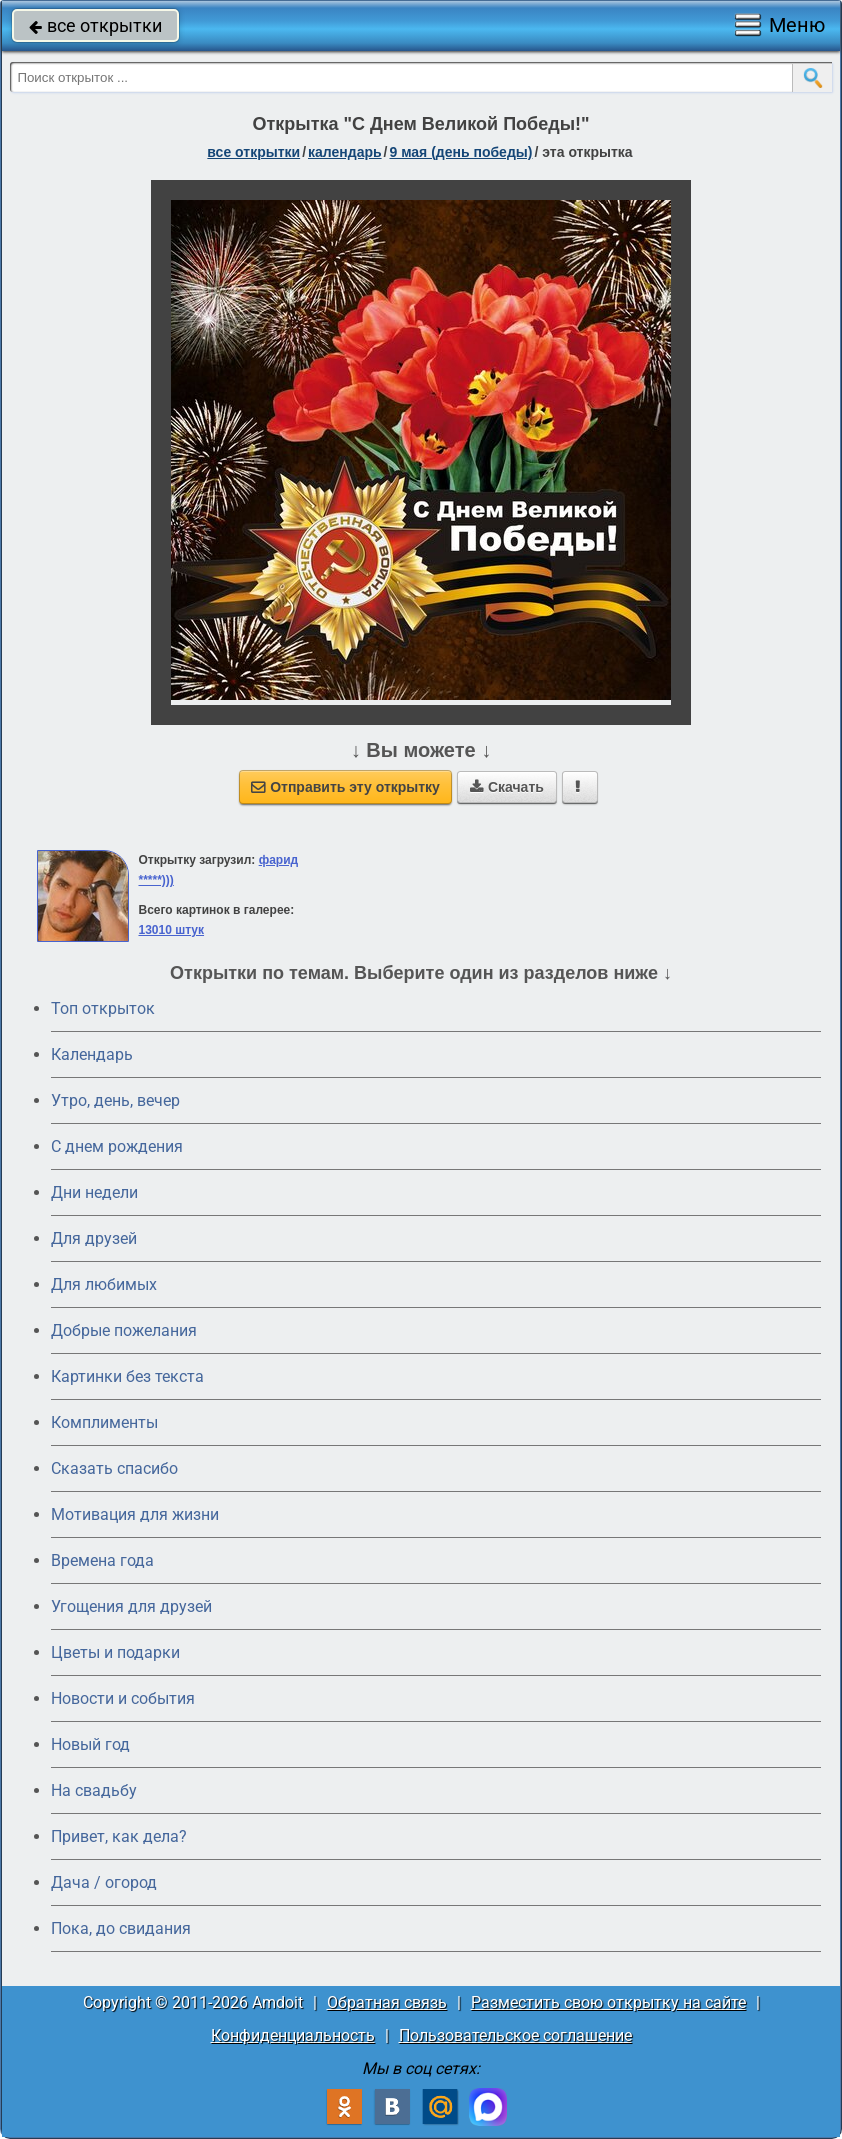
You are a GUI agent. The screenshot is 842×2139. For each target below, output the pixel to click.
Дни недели (94, 1192)
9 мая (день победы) (460, 152)
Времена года (102, 1560)
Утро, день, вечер (115, 1100)
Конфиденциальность (293, 2035)
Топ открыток (103, 1008)
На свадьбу (94, 1790)
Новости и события (123, 1698)
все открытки (95, 25)
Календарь (345, 152)
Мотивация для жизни (135, 1514)
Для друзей (94, 1238)
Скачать (507, 787)
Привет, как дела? (119, 1836)
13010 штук (171, 930)
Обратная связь (387, 2002)
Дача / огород (104, 1882)
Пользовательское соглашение (515, 2035)
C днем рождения (117, 1146)
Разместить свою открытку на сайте (608, 2002)
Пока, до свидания (121, 1928)
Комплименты (104, 1422)
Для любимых (104, 1284)
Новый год (90, 1744)
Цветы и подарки (115, 1652)
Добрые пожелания (124, 1330)
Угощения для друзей (131, 1606)
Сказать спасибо (114, 1468)
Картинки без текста (127, 1376)
